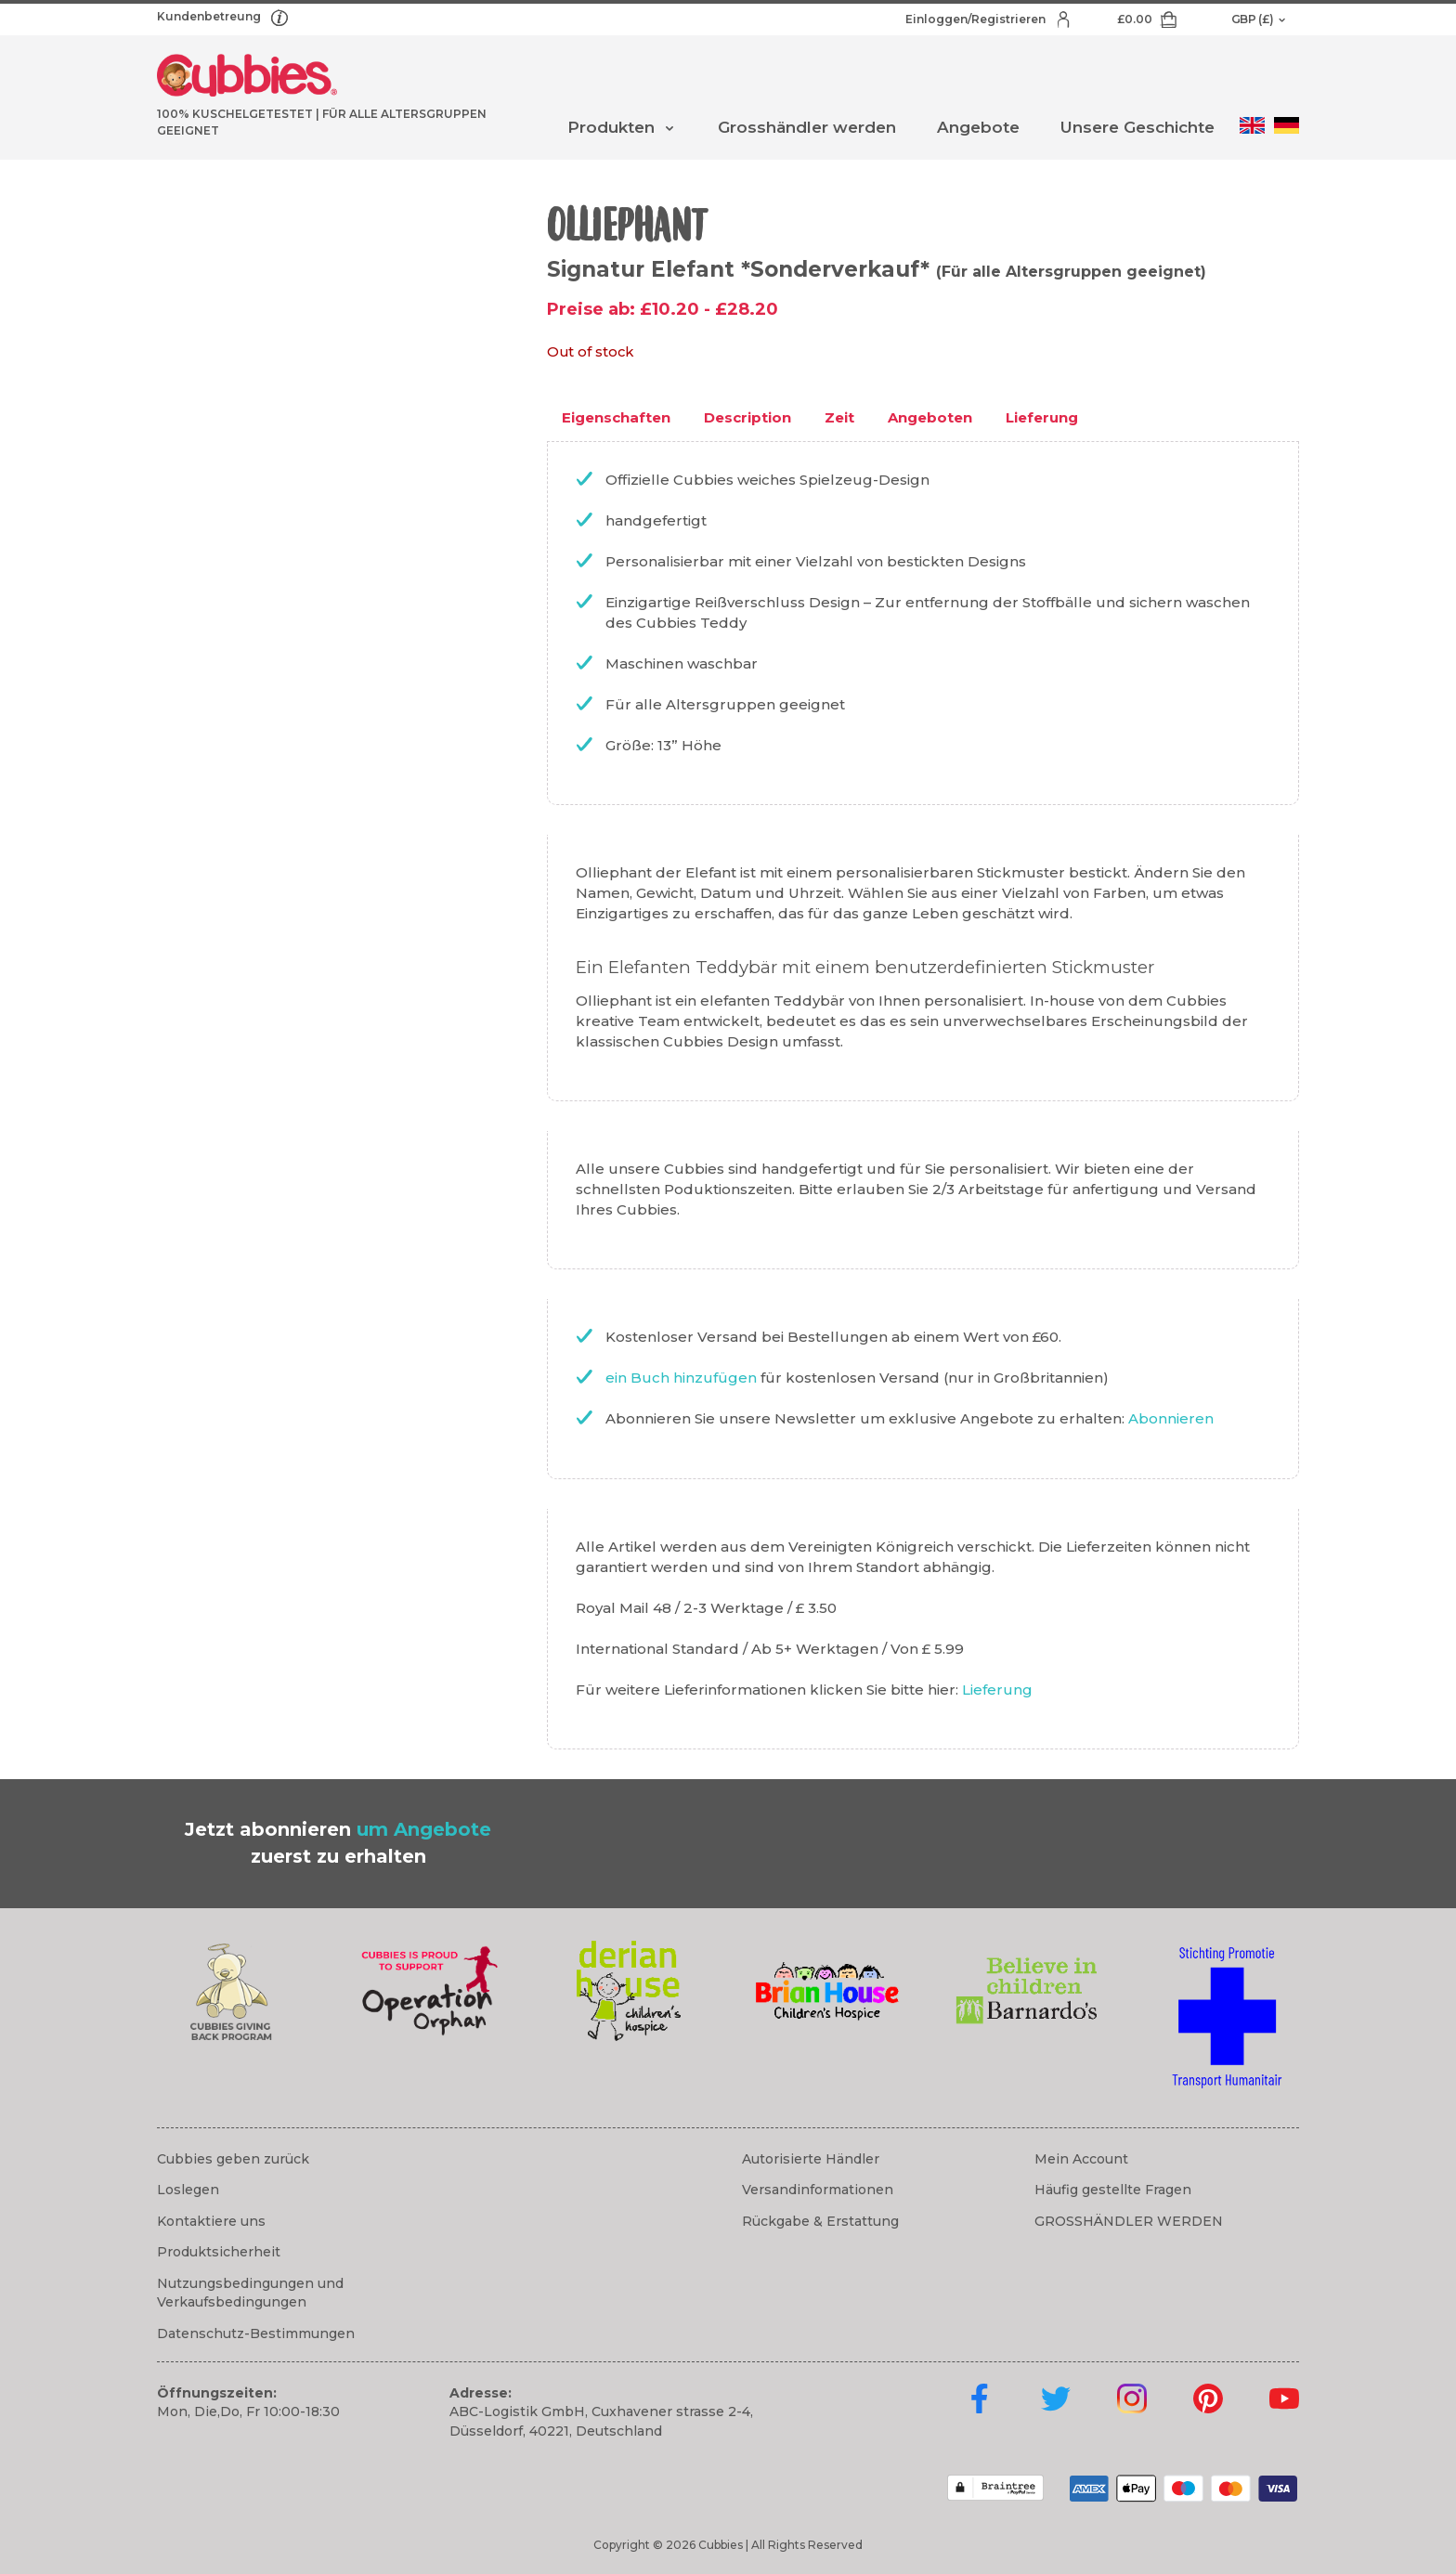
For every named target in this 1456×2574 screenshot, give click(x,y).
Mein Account (1081, 2159)
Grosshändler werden (807, 127)
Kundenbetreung (210, 16)
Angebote (978, 127)
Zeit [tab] (839, 417)
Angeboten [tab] (930, 417)
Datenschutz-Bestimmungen (256, 2333)
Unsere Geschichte (1137, 127)
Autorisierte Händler (810, 2159)
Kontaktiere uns (211, 2221)
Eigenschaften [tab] (616, 417)
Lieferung (997, 1689)
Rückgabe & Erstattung (820, 2221)
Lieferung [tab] (1042, 417)
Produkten (611, 127)
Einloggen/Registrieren (976, 19)
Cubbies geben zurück (233, 2159)
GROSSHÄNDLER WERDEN (1128, 2221)
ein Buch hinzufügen (682, 1377)
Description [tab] (747, 417)
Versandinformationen (817, 2189)
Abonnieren (1171, 1418)
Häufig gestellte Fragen (1112, 2189)
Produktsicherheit (218, 2251)
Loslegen (188, 2189)
